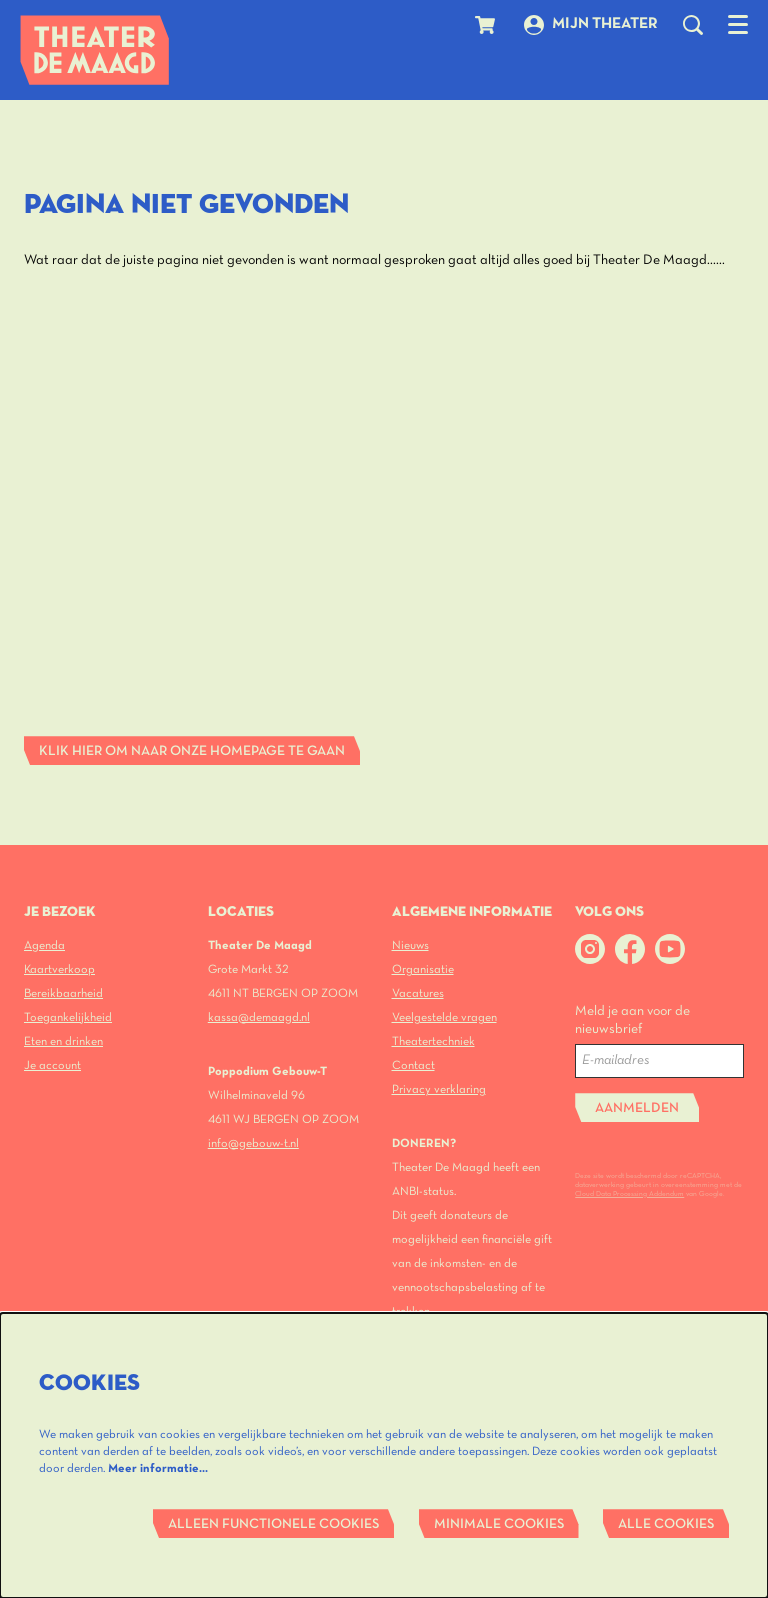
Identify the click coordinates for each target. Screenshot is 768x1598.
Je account (52, 1065)
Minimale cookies (499, 1524)
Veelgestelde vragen (444, 1017)
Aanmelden (637, 1108)
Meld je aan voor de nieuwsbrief (632, 1020)
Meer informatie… (158, 1468)
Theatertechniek (433, 1041)
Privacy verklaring (439, 1089)
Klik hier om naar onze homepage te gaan (192, 751)
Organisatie (423, 969)
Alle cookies (666, 1524)
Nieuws (410, 945)
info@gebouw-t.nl (253, 1143)
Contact (413, 1065)
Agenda (44, 945)
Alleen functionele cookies (273, 1524)
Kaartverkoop (59, 969)
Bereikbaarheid (63, 993)
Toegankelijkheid (68, 1017)
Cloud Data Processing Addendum (629, 1194)
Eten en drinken (63, 1041)
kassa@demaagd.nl (259, 1017)
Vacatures (418, 993)
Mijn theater (591, 25)
